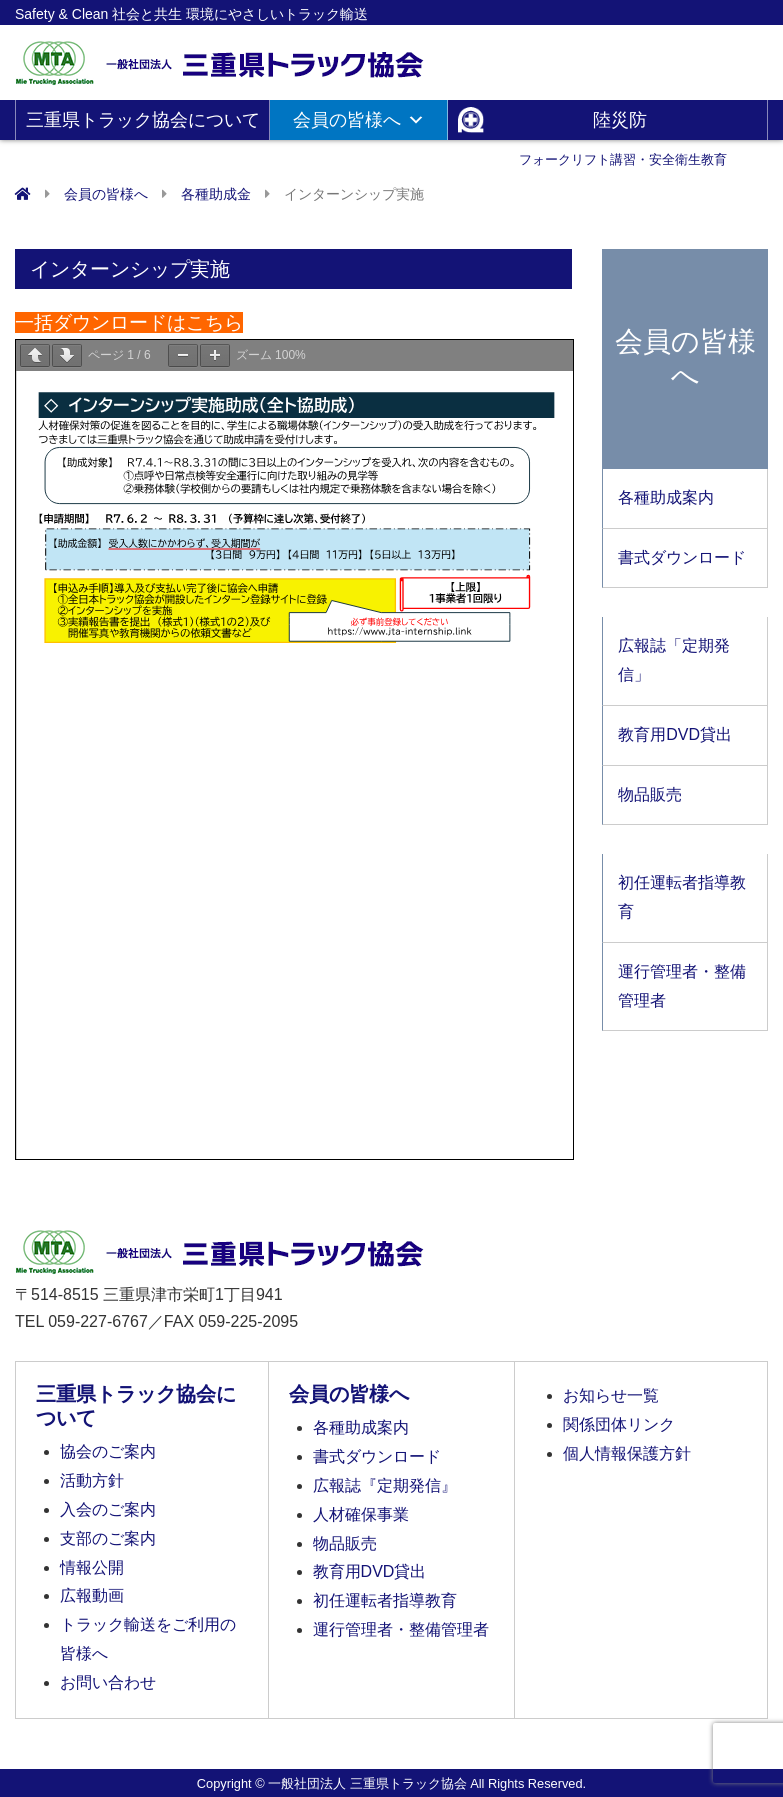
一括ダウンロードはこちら (129, 322)
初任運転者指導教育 (682, 897)
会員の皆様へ (359, 120)
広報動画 (92, 1595)
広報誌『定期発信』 (385, 1485)
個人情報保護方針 (627, 1453)
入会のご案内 (108, 1509)
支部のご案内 (108, 1538)
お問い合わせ (108, 1682)
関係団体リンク (619, 1424)
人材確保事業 (361, 1514)
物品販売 (650, 794)
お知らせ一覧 (611, 1395)
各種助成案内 (666, 497)
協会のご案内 (108, 1451)
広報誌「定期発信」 (674, 660)
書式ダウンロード (682, 557)
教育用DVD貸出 (675, 734)
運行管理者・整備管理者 (682, 986)
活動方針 (92, 1480)
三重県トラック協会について (143, 125)
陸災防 (623, 125)
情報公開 (92, 1567)
